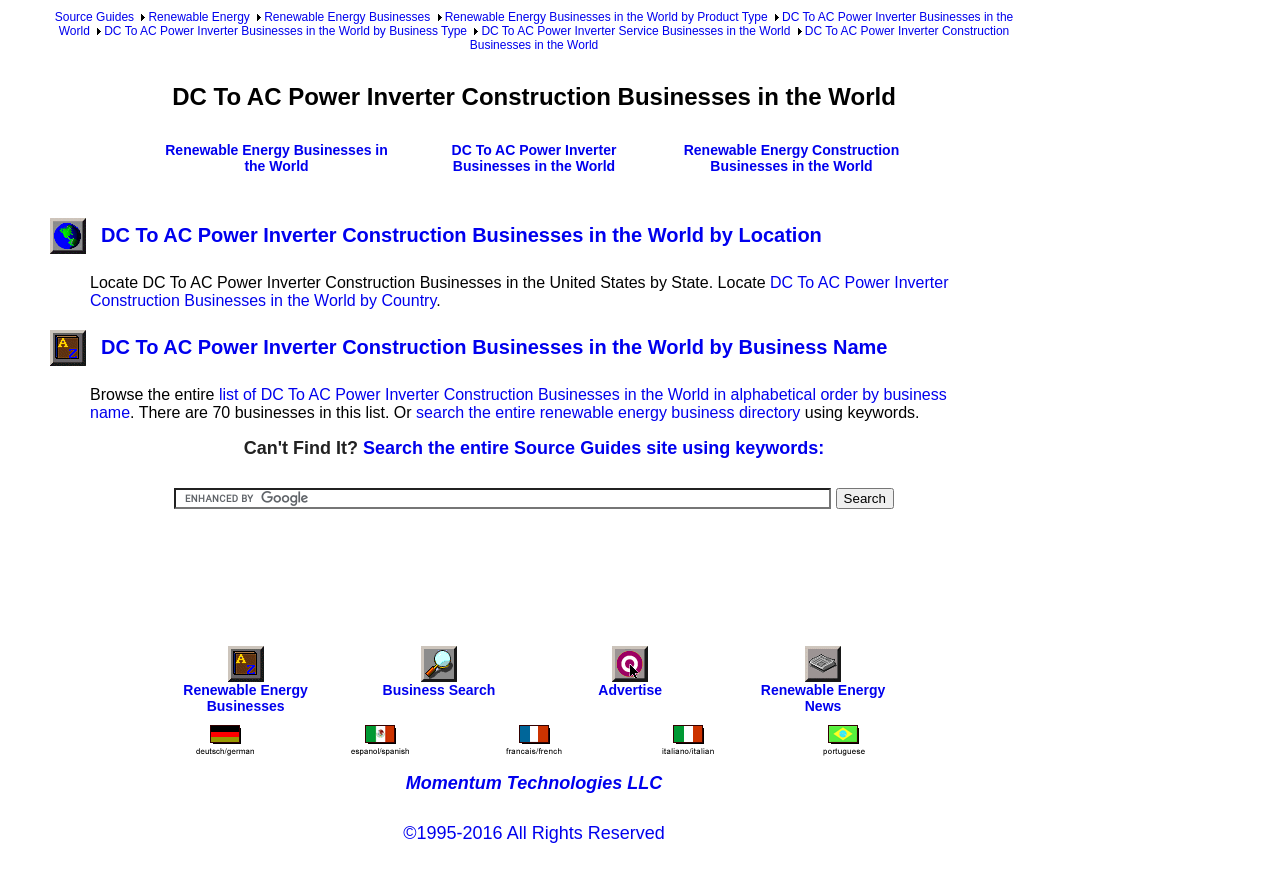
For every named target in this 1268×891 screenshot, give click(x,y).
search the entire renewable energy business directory (608, 412)
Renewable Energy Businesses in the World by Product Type (606, 17)
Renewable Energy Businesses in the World (276, 158)
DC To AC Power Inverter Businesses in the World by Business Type (285, 31)
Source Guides (94, 17)
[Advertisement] (534, 564)
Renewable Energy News (823, 684)
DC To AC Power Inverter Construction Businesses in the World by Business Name (468, 347)
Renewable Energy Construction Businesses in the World (791, 158)
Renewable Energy (198, 17)
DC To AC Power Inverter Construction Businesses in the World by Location (436, 235)
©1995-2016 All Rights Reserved (533, 833)
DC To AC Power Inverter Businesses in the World (534, 158)
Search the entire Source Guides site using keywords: (593, 448)
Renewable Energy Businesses (347, 17)
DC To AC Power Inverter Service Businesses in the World (635, 31)
